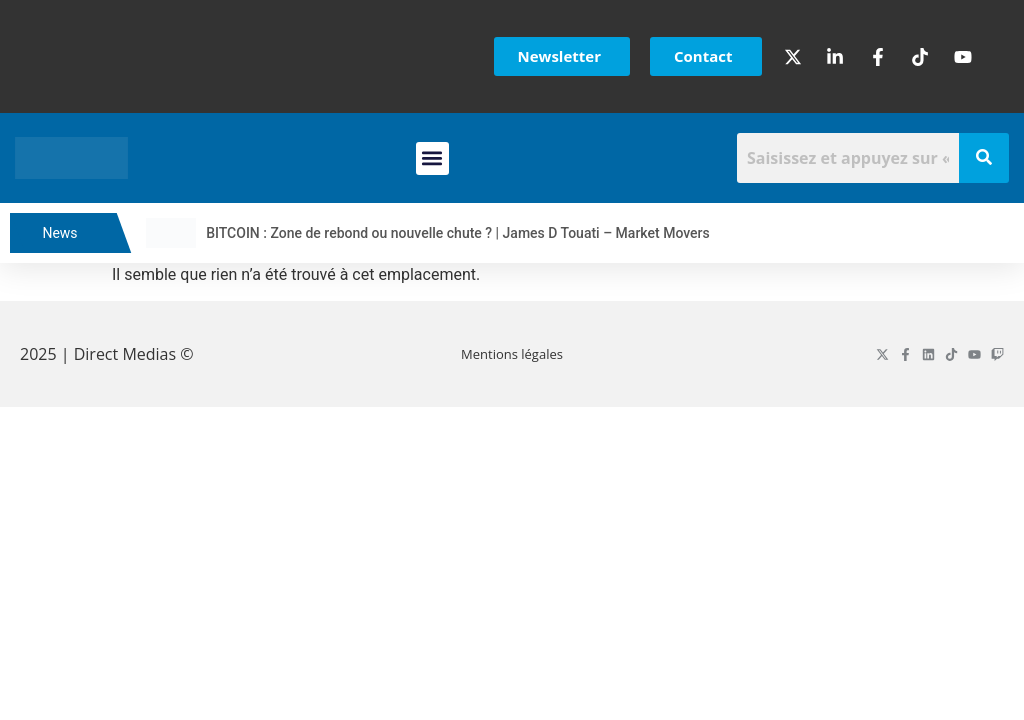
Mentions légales (512, 354)
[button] (432, 158)
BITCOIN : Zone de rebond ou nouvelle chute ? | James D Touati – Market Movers (472, 233)
